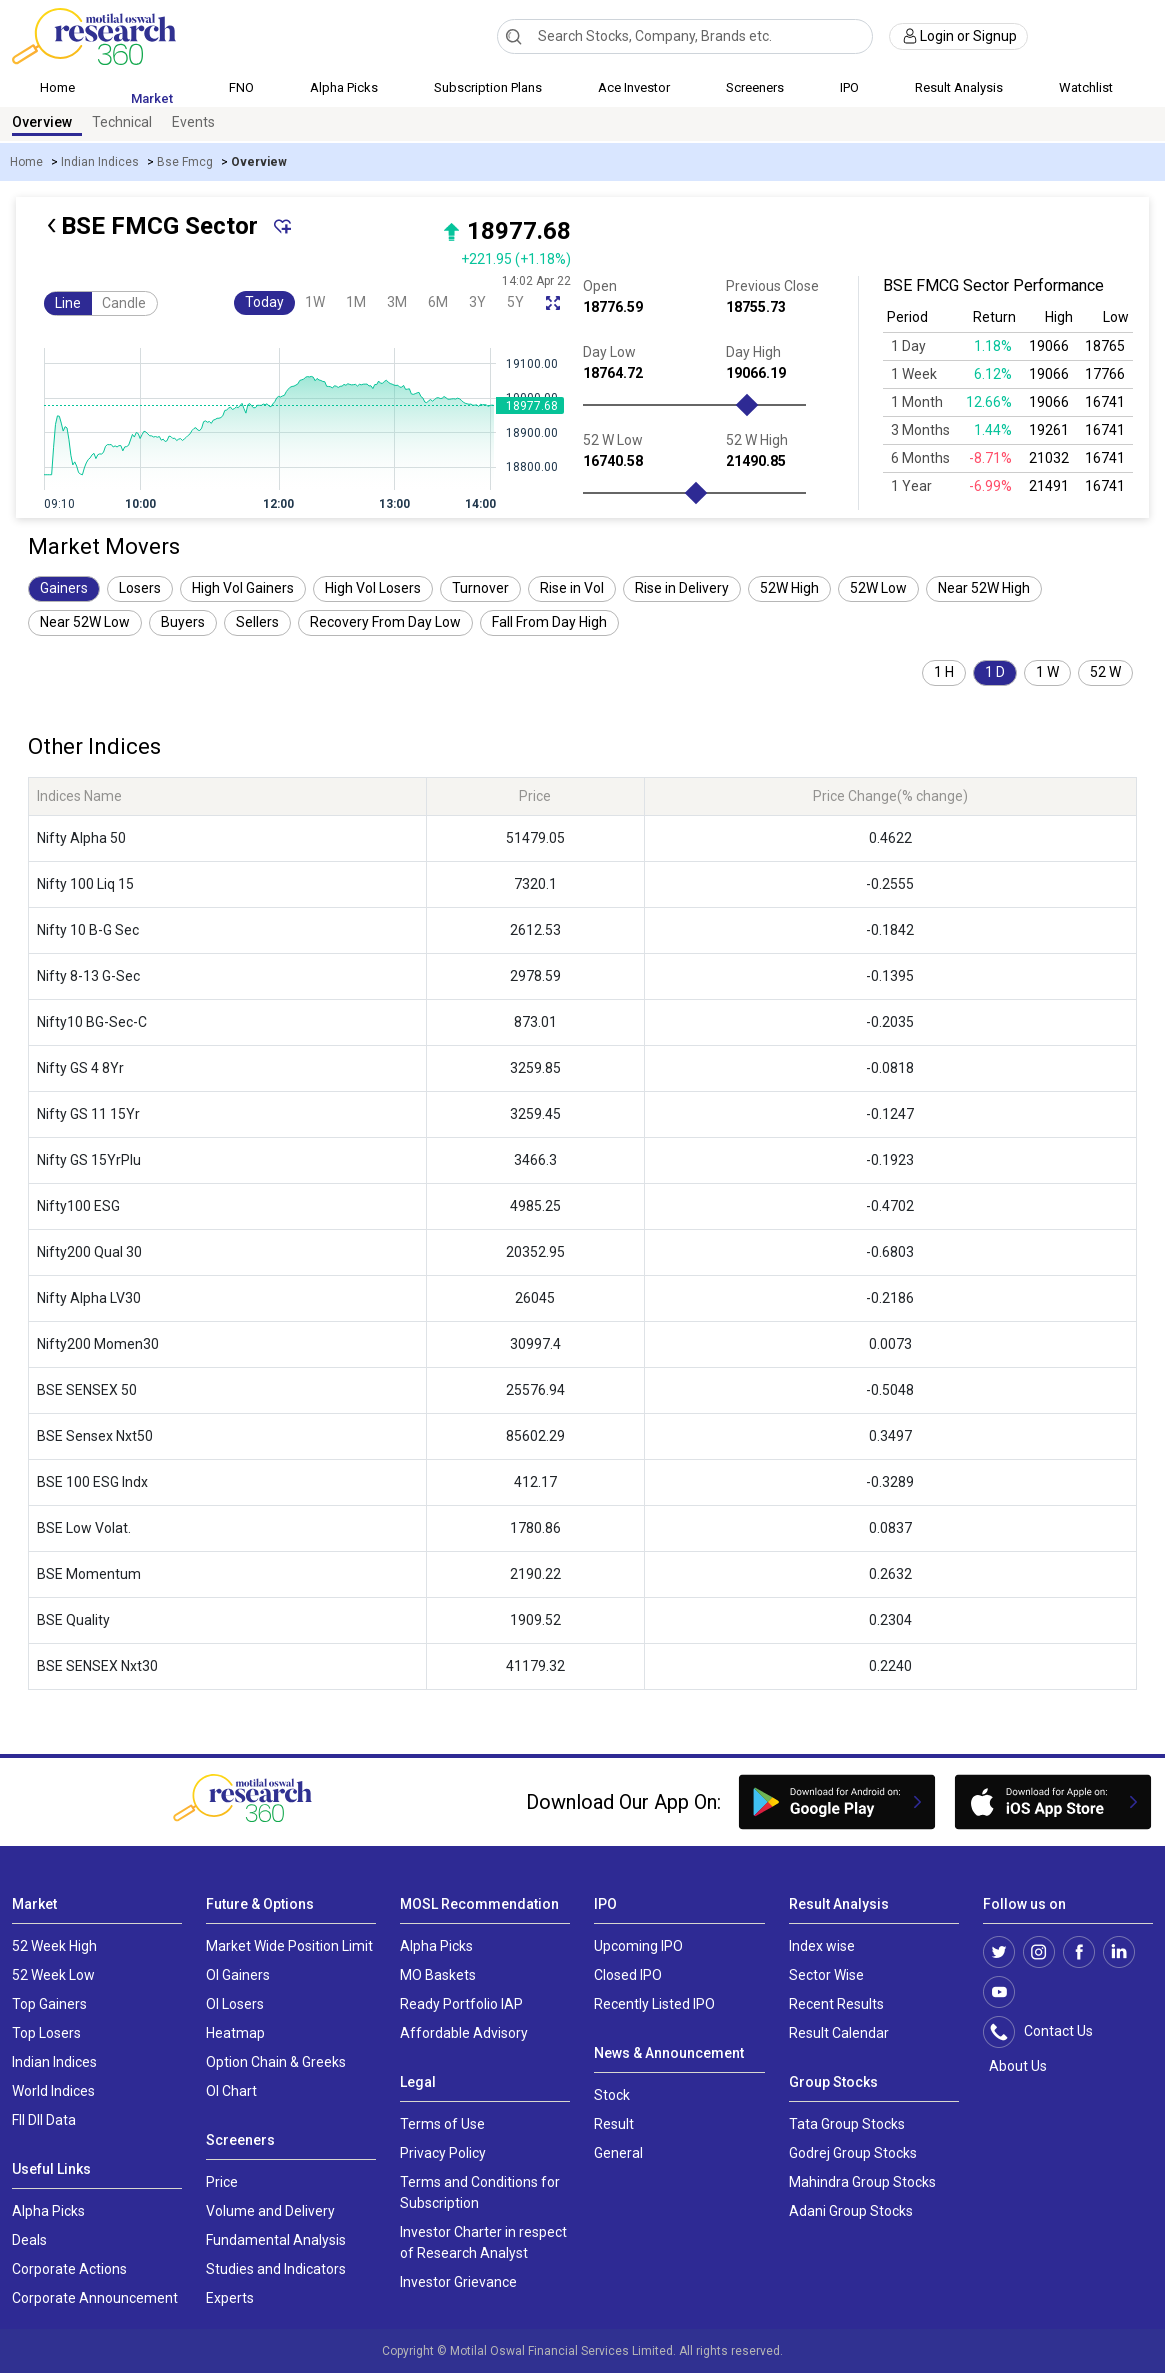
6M (438, 302)
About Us (1015, 2066)
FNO (241, 87)
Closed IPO (628, 1975)
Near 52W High (984, 588)
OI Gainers (238, 1975)
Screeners (755, 87)
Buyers (183, 622)
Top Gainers (49, 2004)
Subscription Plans (488, 87)
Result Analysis (959, 87)
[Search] (513, 36)
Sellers (257, 622)
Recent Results (836, 2004)
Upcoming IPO (638, 1946)
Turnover (480, 588)
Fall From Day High (549, 622)
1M (356, 302)
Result (614, 2124)
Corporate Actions (69, 2269)
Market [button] (152, 98)
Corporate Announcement (95, 2298)
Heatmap (235, 2033)
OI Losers (235, 2004)
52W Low (878, 588)
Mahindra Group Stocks (862, 2182)
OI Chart (231, 2091)
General (618, 2153)
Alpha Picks (344, 87)
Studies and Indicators (276, 2269)
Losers (140, 588)
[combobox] (685, 36)
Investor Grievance (458, 2282)
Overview (42, 122)
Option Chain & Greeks (276, 2062)
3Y (477, 302)
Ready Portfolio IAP (461, 2004)
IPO (849, 87)
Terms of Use (442, 2124)
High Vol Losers (373, 588)
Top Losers (46, 2033)
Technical (122, 122)
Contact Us (1048, 2032)
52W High (789, 588)
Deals (29, 2240)
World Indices (53, 2091)
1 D (995, 672)
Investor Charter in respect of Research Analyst (483, 2242)
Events (193, 122)
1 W (1047, 672)
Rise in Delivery (682, 588)
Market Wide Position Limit (289, 1946)
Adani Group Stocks (851, 2211)
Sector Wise (826, 1975)
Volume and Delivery (270, 2211)
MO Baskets (438, 1975)
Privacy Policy (443, 2153)
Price (222, 2182)
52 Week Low (53, 1975)
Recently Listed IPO (654, 2004)
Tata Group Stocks (847, 2124)
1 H (944, 672)
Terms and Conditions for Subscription (480, 2192)
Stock (612, 2095)
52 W (1105, 672)
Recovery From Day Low (385, 622)
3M (397, 302)
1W (315, 302)
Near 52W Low (85, 622)
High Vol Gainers (243, 588)
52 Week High (54, 1946)
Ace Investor (634, 87)
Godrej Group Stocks (853, 2153)
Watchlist (1086, 87)
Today (264, 302)
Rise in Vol (572, 588)
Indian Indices (100, 162)
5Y (515, 302)
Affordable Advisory (464, 2033)
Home (57, 87)
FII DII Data (44, 2120)
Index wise (822, 1946)
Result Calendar (839, 2033)
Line (68, 303)
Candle (124, 303)
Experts (230, 2298)
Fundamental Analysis (276, 2240)
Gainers (64, 588)
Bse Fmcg (185, 162)
